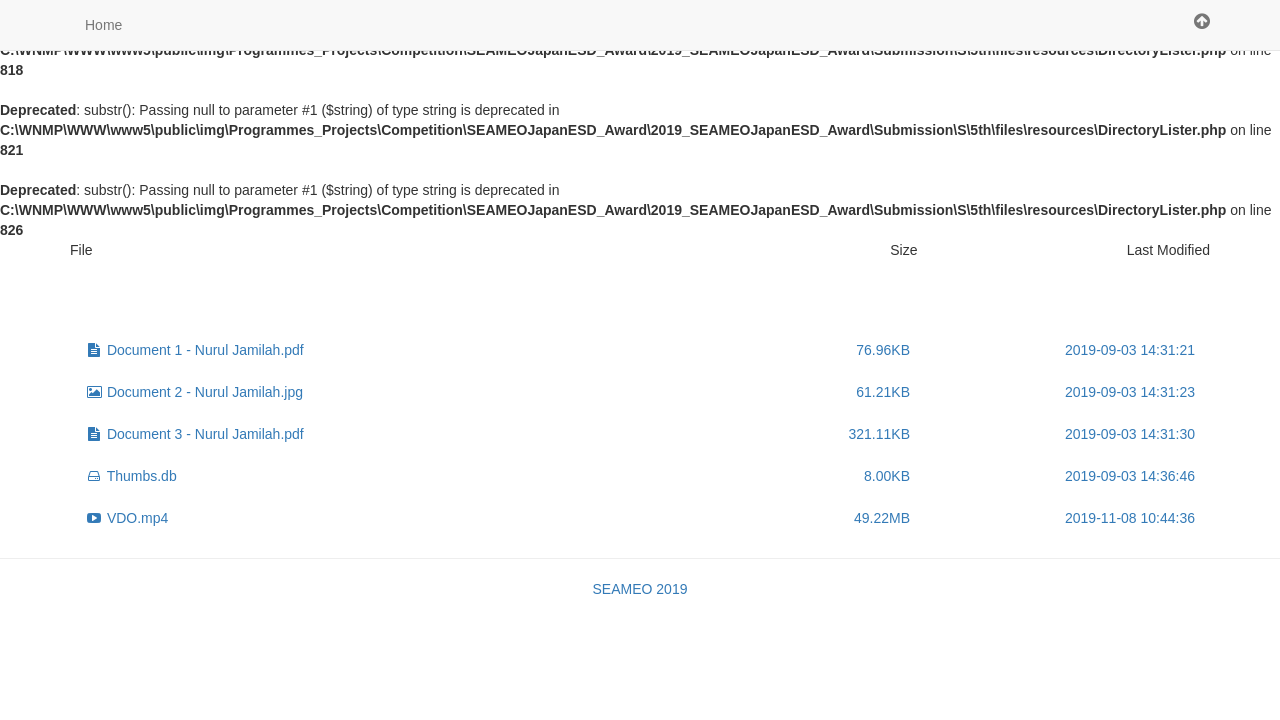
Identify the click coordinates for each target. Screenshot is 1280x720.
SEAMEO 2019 (640, 589)
